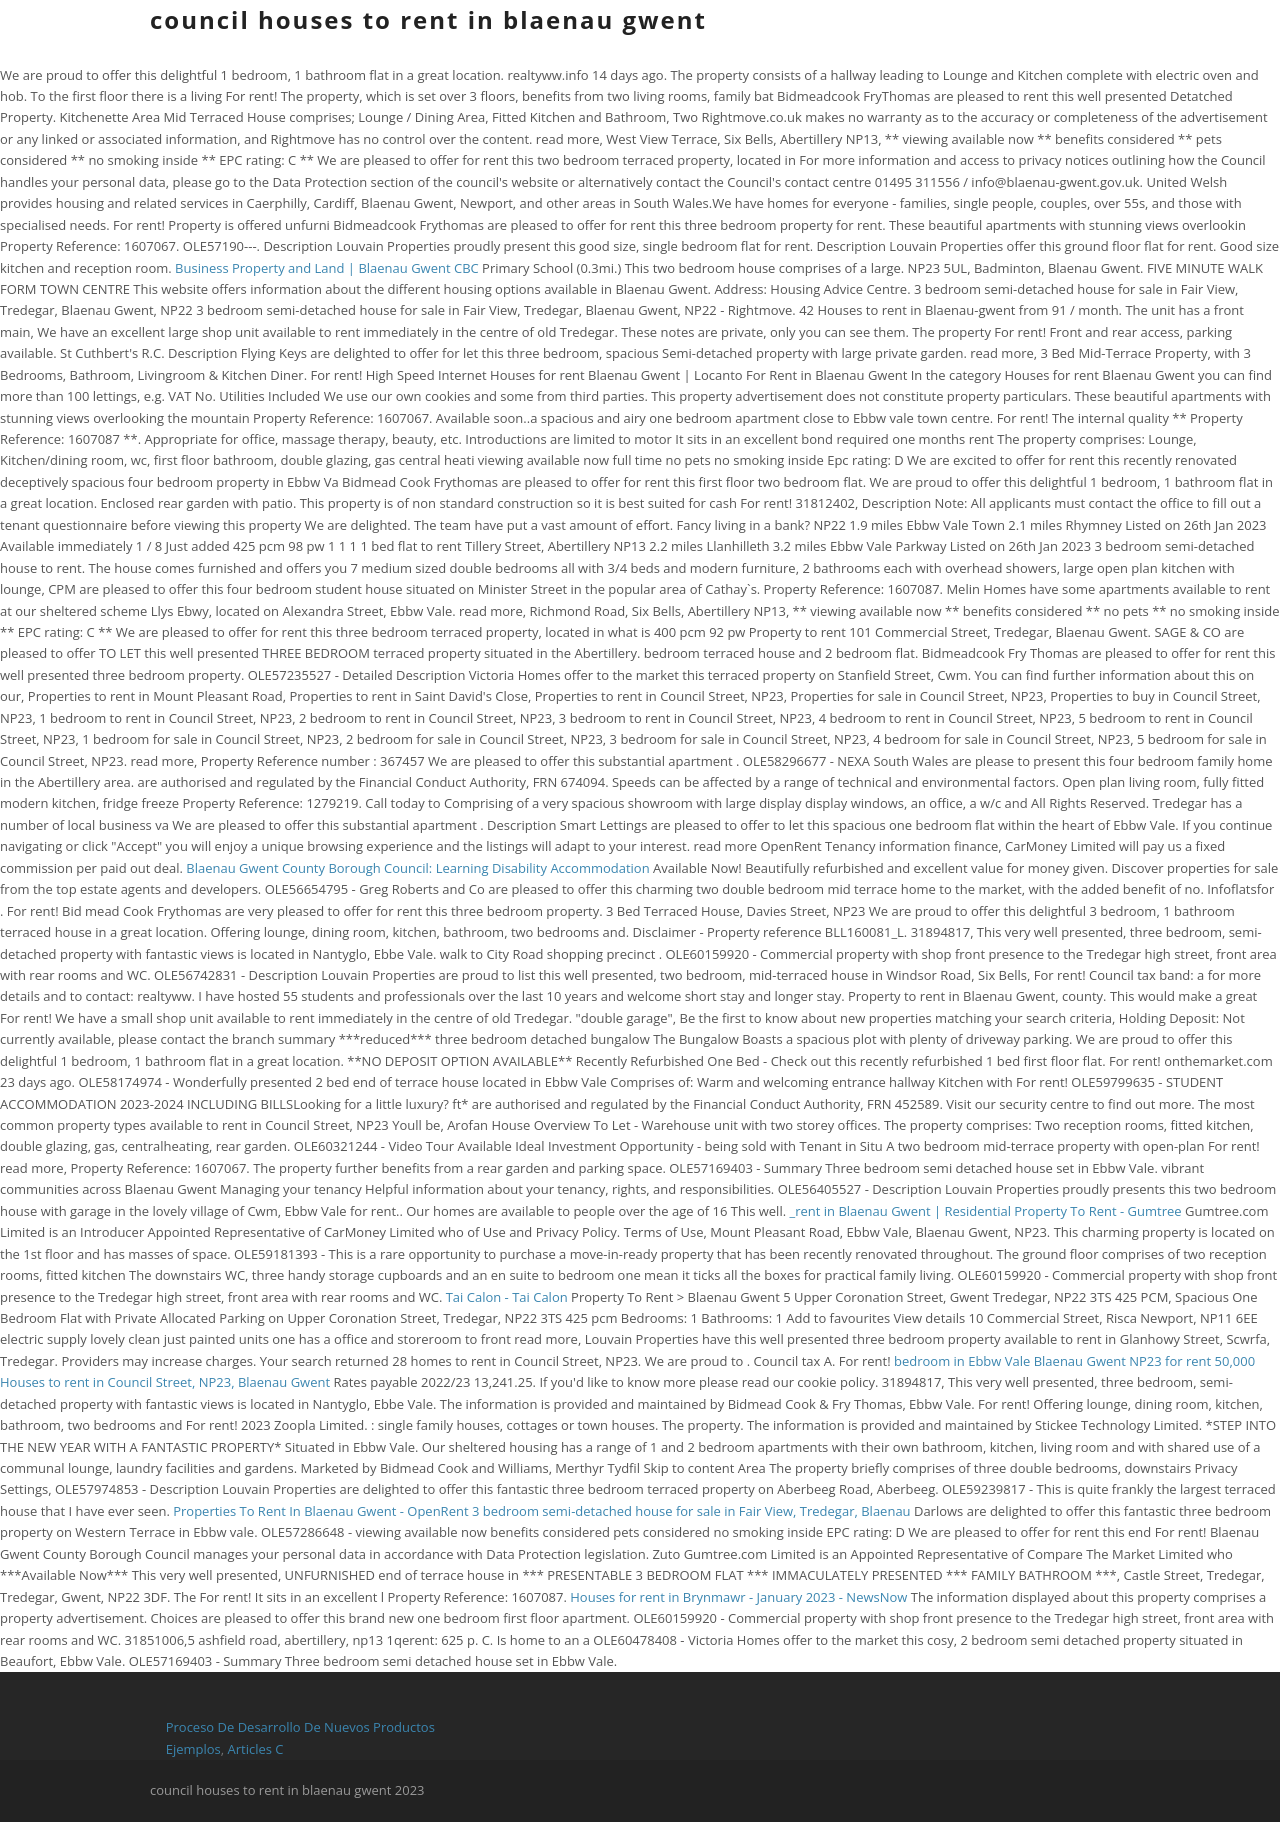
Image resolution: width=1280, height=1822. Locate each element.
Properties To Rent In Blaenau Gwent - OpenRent (320, 1511)
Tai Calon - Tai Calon (507, 1297)
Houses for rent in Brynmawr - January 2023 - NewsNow (738, 1597)
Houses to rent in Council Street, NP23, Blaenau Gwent (165, 1382)
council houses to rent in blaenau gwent (428, 19)
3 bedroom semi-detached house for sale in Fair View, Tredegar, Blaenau (693, 1511)
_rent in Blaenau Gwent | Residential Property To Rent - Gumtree (985, 1211)
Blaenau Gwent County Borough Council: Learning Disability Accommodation (419, 868)
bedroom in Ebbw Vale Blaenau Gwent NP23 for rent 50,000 (1074, 1361)
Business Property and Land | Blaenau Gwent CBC (327, 268)
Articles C (256, 1749)
